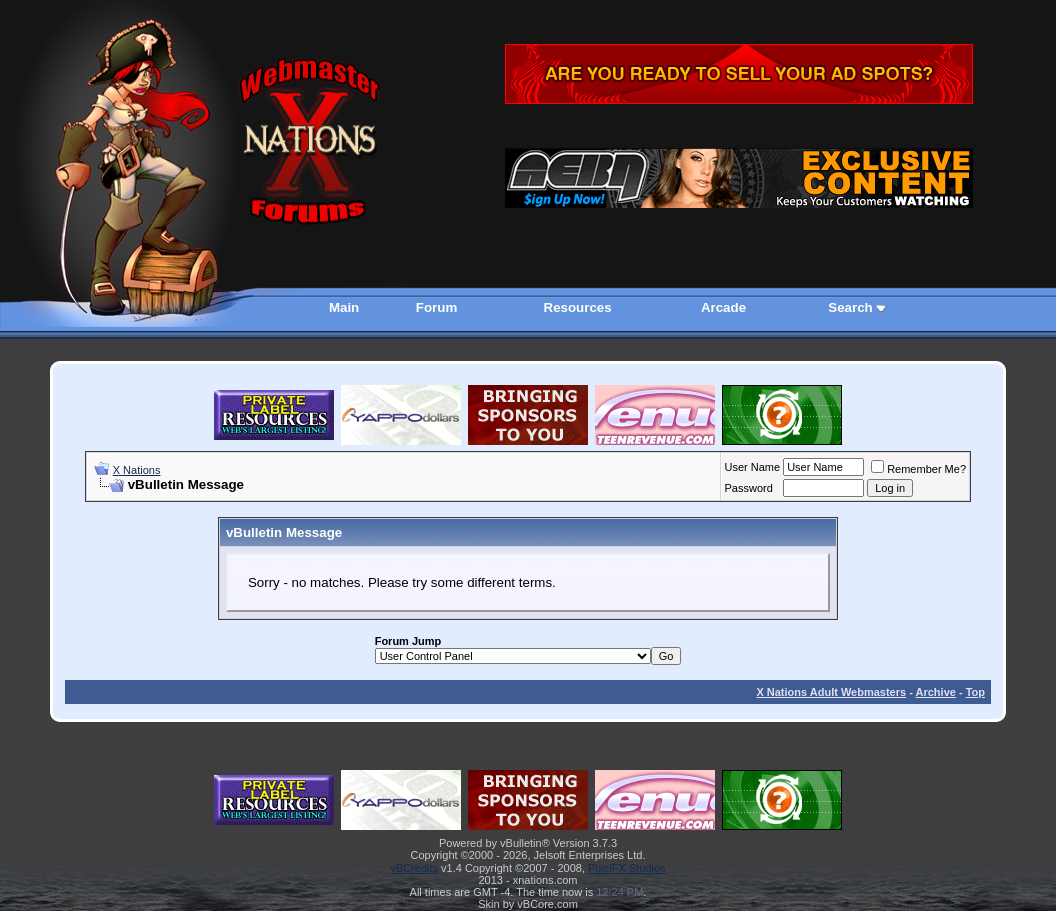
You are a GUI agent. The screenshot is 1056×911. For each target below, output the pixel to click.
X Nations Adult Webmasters (831, 692)
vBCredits (414, 868)
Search (850, 307)
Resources (578, 307)
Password (749, 488)
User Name (753, 467)
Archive (936, 692)
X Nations (137, 470)
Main (344, 307)
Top (975, 692)
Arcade (723, 307)
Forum (436, 307)
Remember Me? (918, 469)
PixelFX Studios (627, 868)
